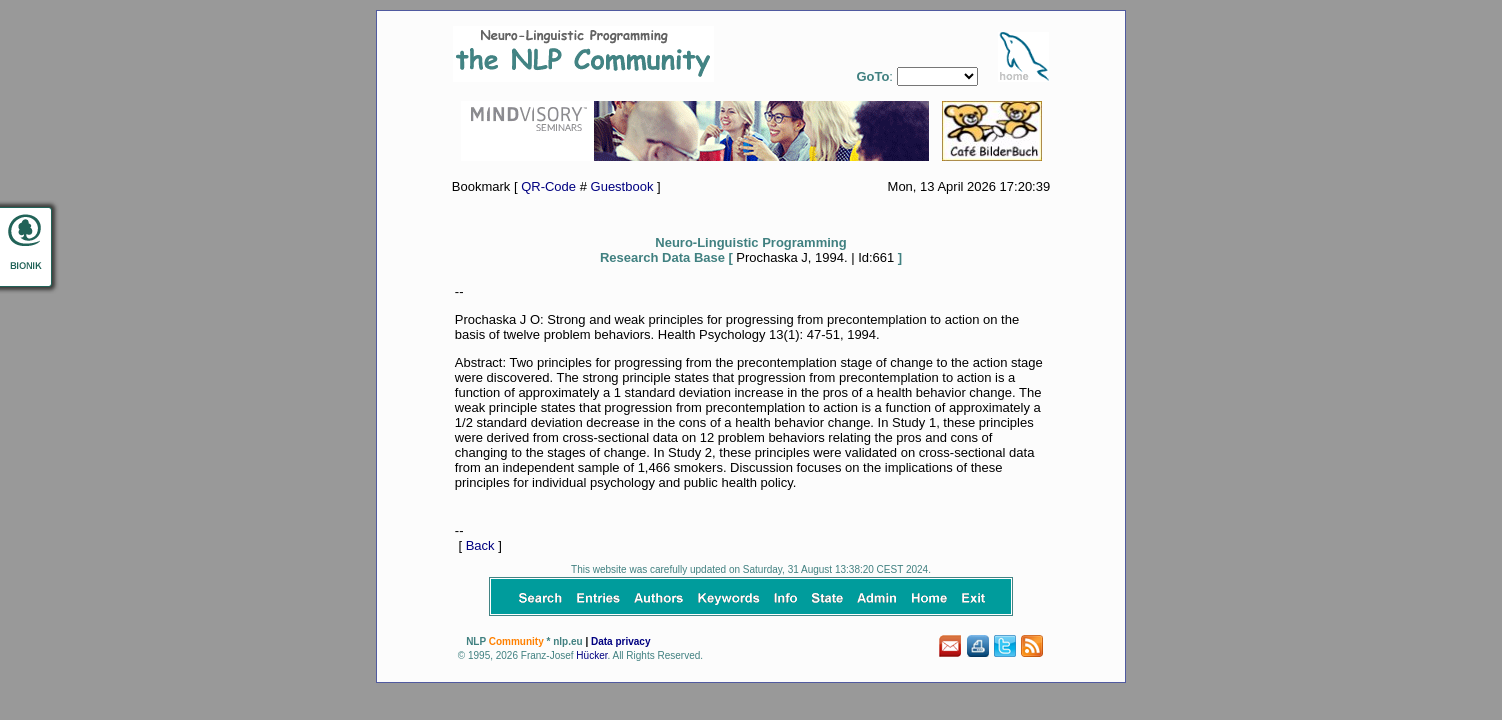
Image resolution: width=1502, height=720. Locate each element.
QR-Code (548, 186)
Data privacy (620, 641)
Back (480, 545)
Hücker (591, 655)
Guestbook (622, 186)
